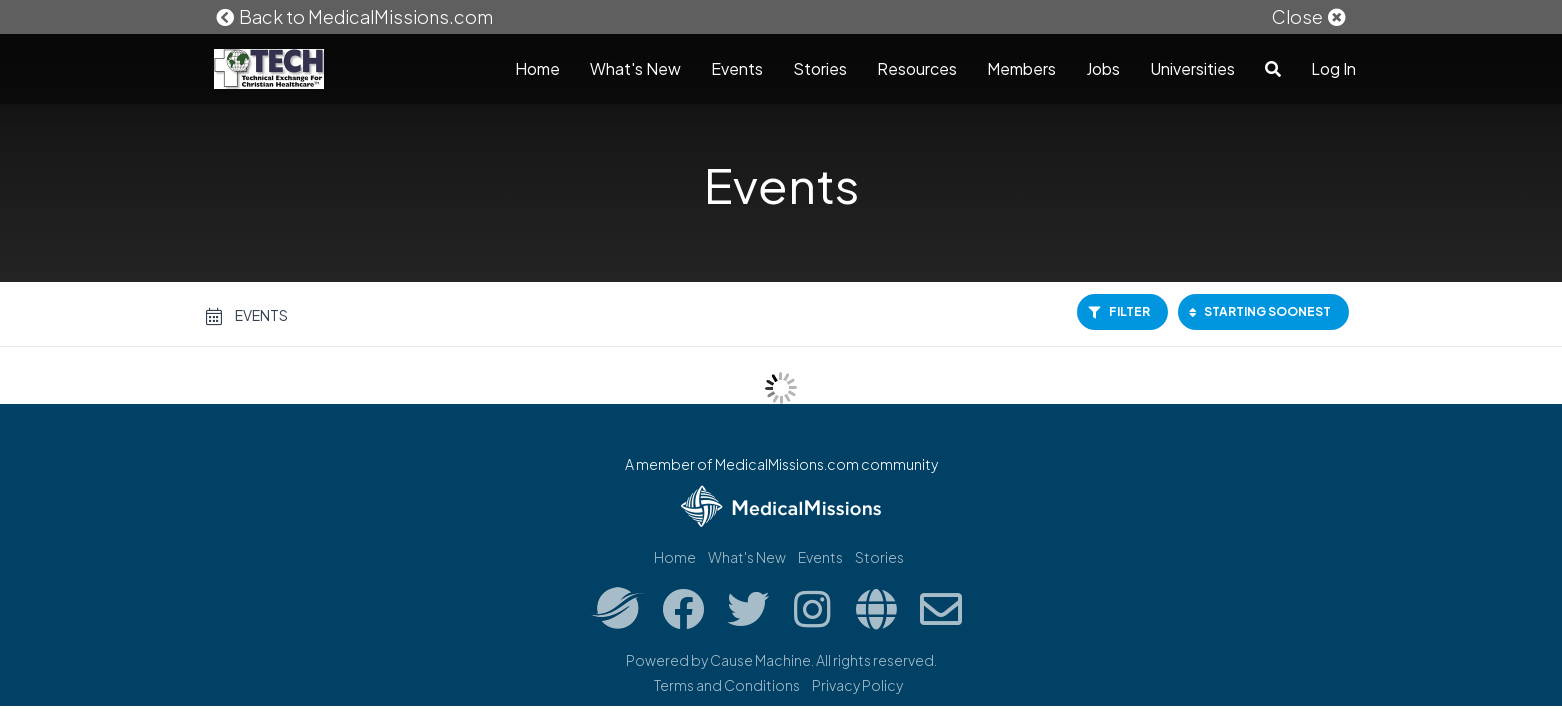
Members (1021, 68)
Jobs (1103, 68)
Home (537, 68)
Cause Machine (760, 660)
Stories (820, 68)
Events (737, 68)
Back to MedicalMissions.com (354, 16)
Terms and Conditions (727, 685)
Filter (1119, 311)
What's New (635, 68)
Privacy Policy (857, 685)
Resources (917, 68)
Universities (1192, 68)
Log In (1333, 68)
